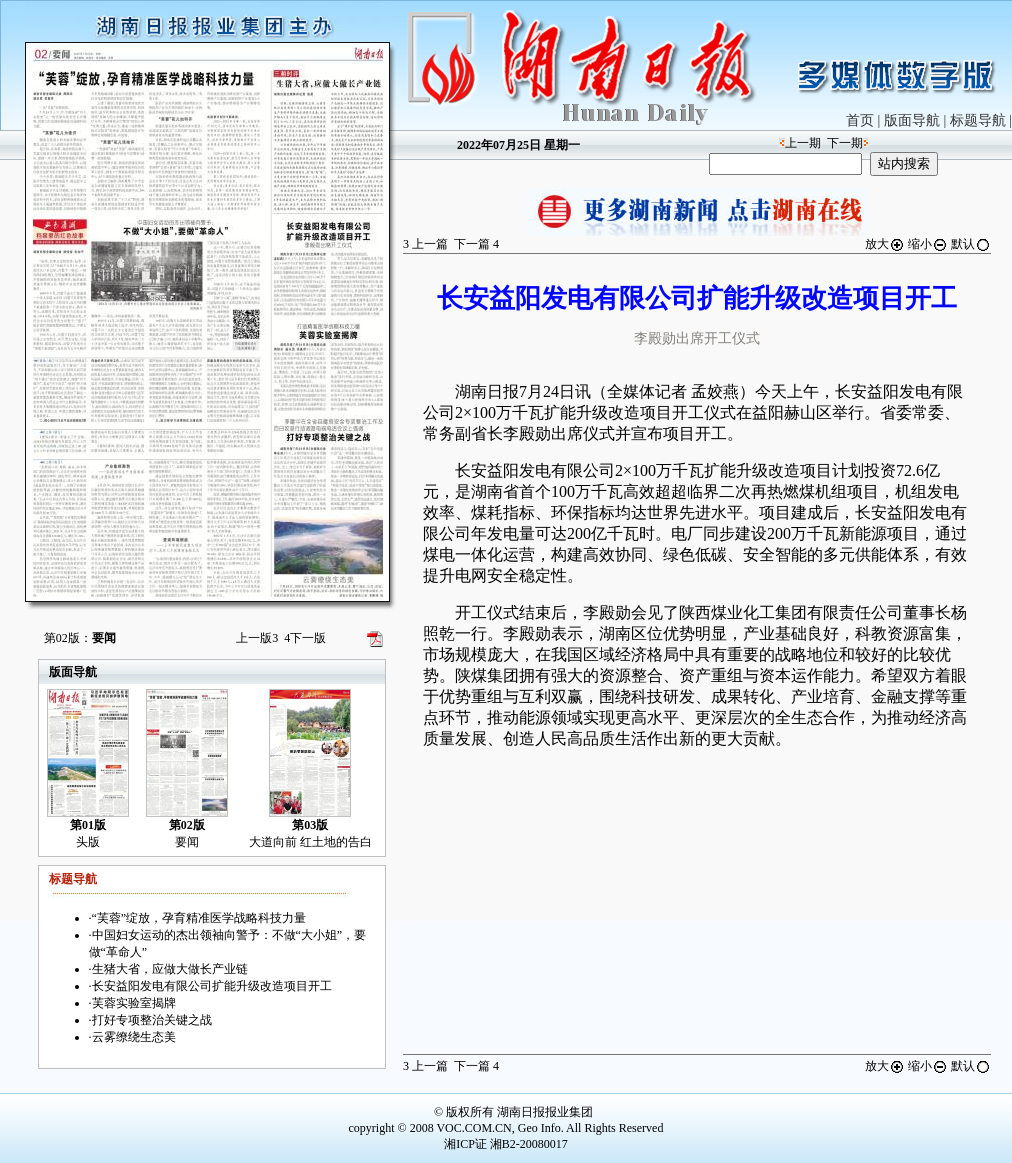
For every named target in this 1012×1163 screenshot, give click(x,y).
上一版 (257, 638)
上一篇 (425, 244)
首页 (860, 120)
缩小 (928, 244)
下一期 (845, 143)
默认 (971, 244)
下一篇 (476, 244)
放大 (885, 244)
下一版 (305, 638)
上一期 (803, 143)
